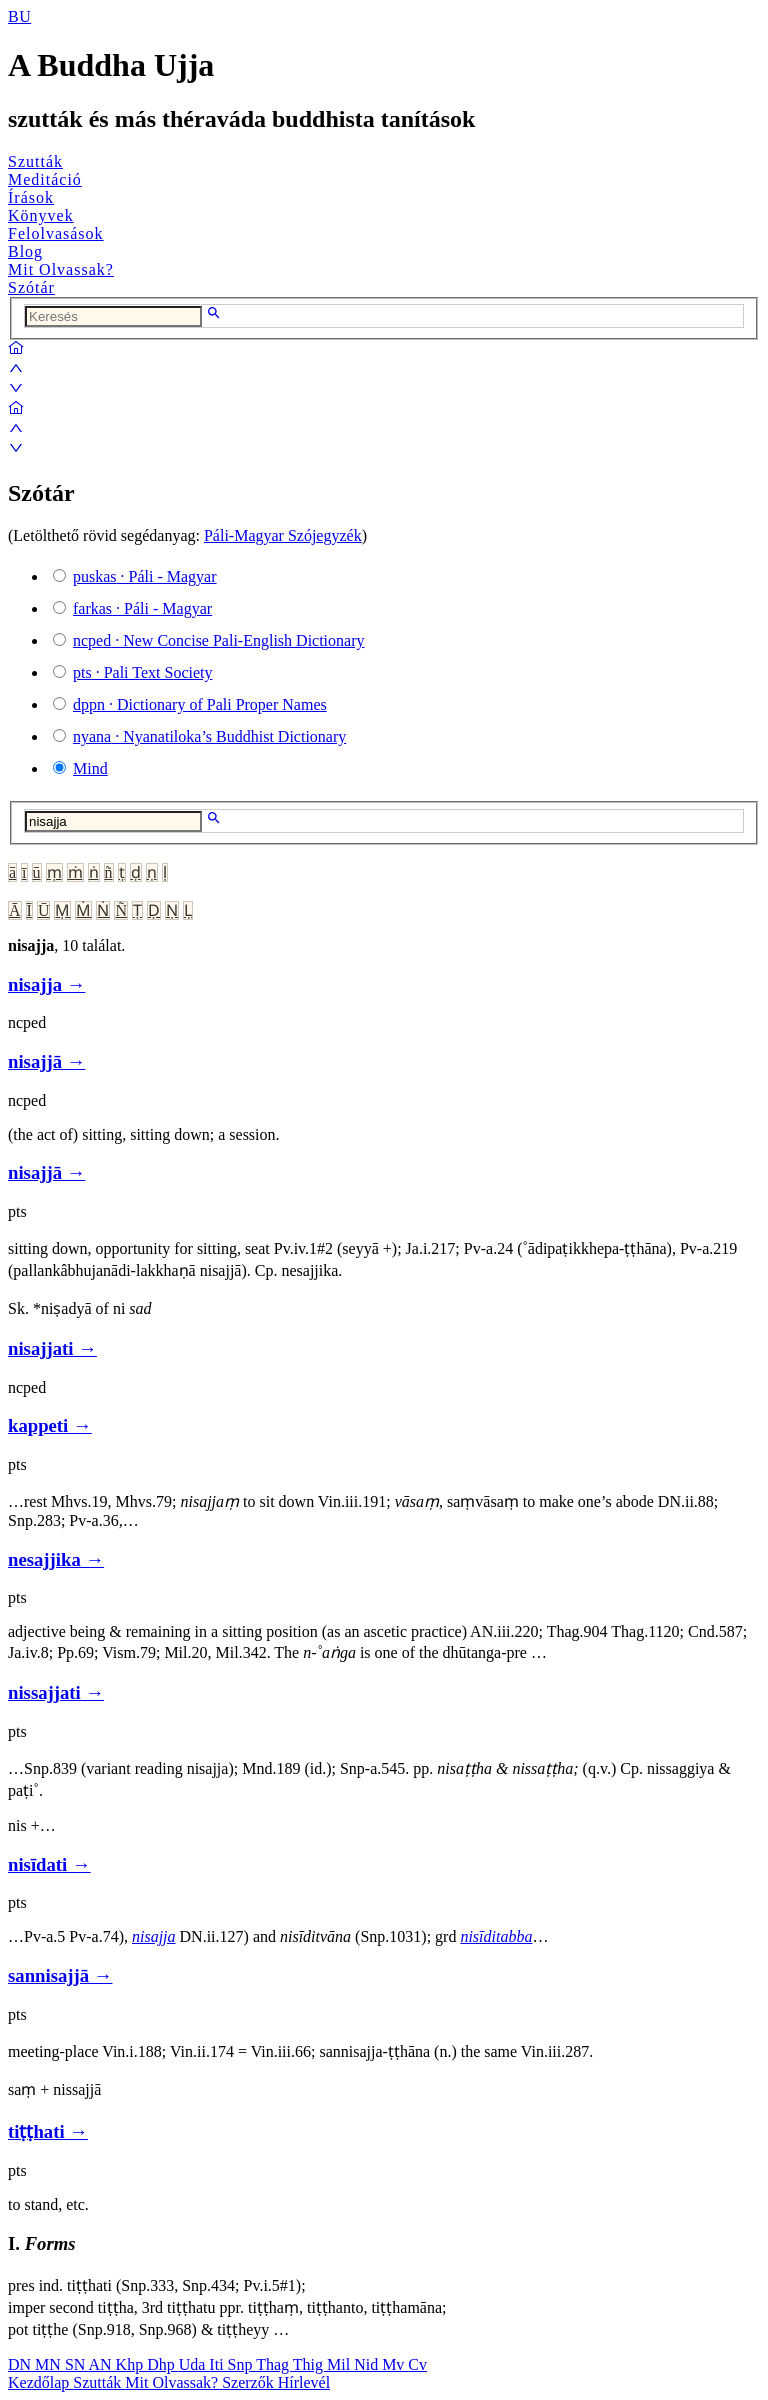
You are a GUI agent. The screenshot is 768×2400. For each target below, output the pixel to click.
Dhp (163, 2364)
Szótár (31, 287)
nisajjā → (46, 1061)
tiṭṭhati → (48, 2131)
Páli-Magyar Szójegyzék (283, 535)
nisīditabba (496, 1936)
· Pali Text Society (142, 672)
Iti (218, 2364)
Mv (395, 2364)
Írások (31, 197)
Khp (132, 2364)
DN (21, 2364)
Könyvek (41, 215)
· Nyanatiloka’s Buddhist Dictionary (209, 736)
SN (77, 2364)
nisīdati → (49, 1864)
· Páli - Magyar (145, 576)
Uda (194, 2364)
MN (50, 2364)
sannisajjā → (60, 1975)
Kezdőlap (40, 2382)
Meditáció (45, 179)
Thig (310, 2364)
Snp (242, 2364)
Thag (274, 2364)
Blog (25, 251)
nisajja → (46, 984)
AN (101, 2364)
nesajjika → (56, 1559)
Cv (417, 2364)
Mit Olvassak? (61, 269)
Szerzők (250, 2382)
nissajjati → (56, 1692)
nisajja (154, 1936)
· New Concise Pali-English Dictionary (219, 640)
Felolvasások (56, 233)
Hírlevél (304, 2382)
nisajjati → (52, 1348)
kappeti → (50, 1425)
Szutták (35, 161)
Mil (340, 2364)
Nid (368, 2364)
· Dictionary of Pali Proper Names (200, 704)
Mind (90, 768)
